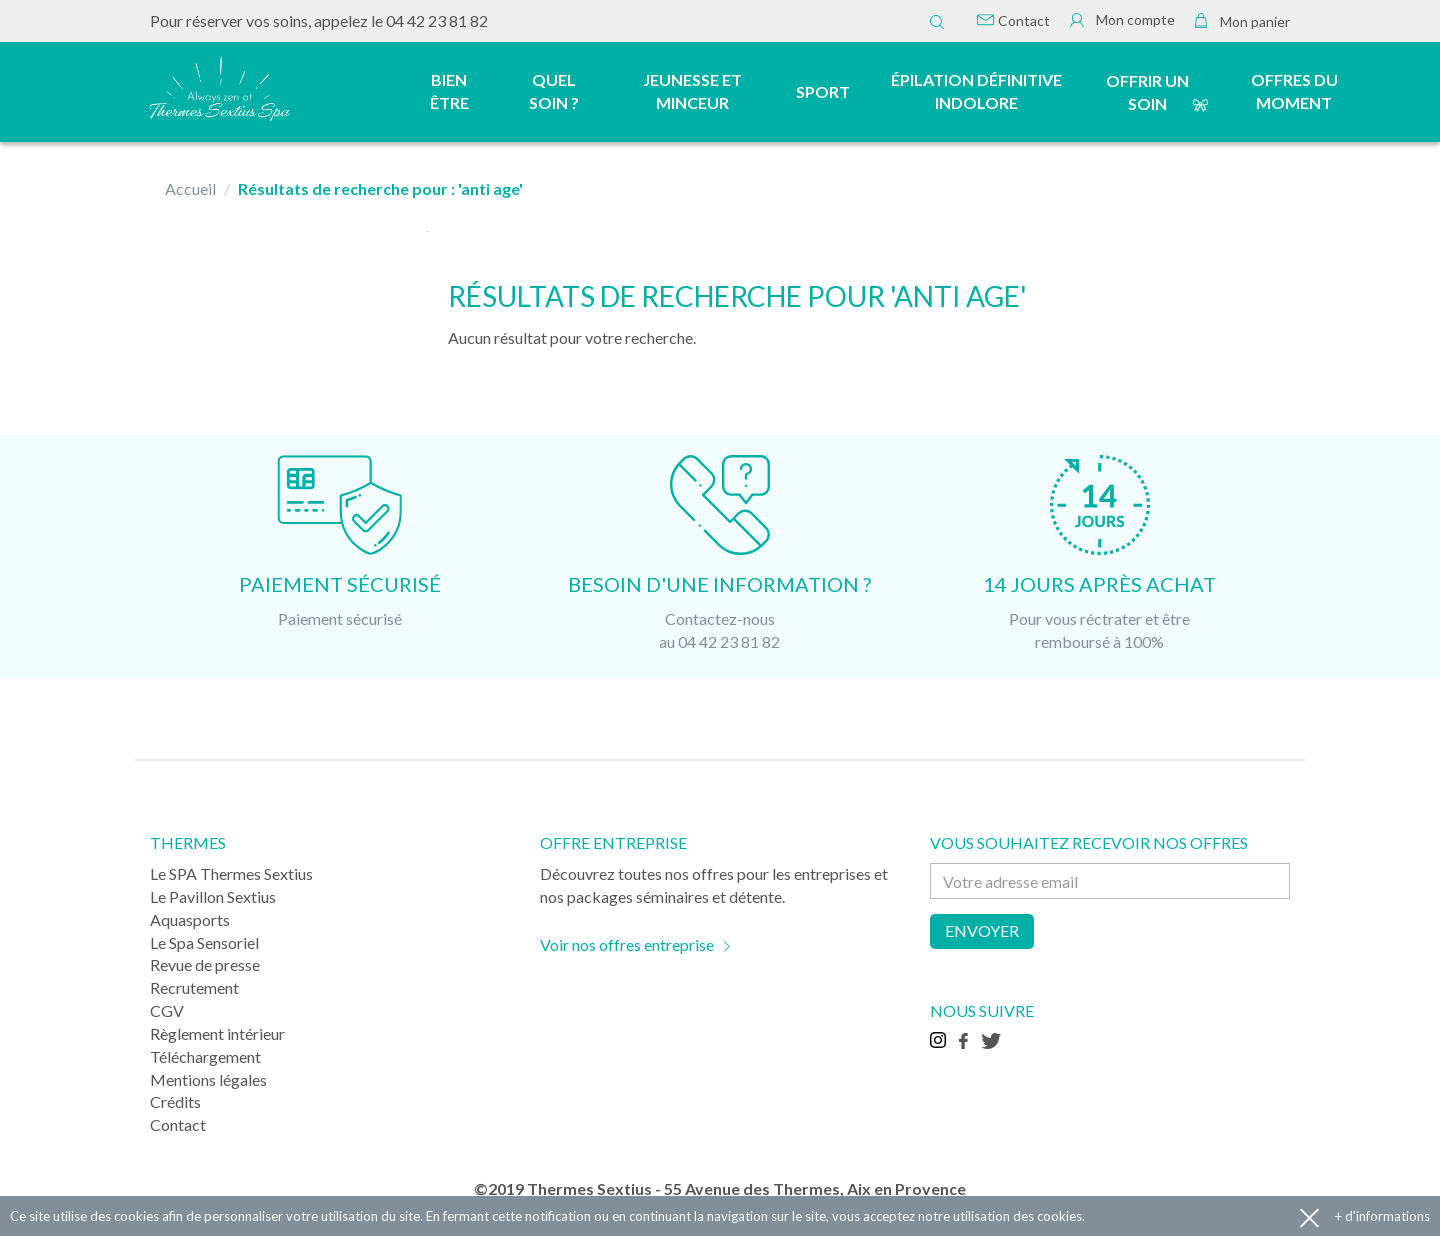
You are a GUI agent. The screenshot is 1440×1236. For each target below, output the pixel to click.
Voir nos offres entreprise (627, 944)
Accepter (1309, 1216)
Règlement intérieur (217, 1033)
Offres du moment (1294, 91)
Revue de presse (205, 964)
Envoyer (982, 930)
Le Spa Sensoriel (204, 942)
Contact (1013, 20)
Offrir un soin (1147, 92)
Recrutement (194, 987)
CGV (167, 1010)
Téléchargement (205, 1056)
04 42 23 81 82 (437, 20)
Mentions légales (208, 1079)
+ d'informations (1382, 1216)
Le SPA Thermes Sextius (231, 873)
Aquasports (190, 919)
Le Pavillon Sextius (213, 896)
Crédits (175, 1101)
